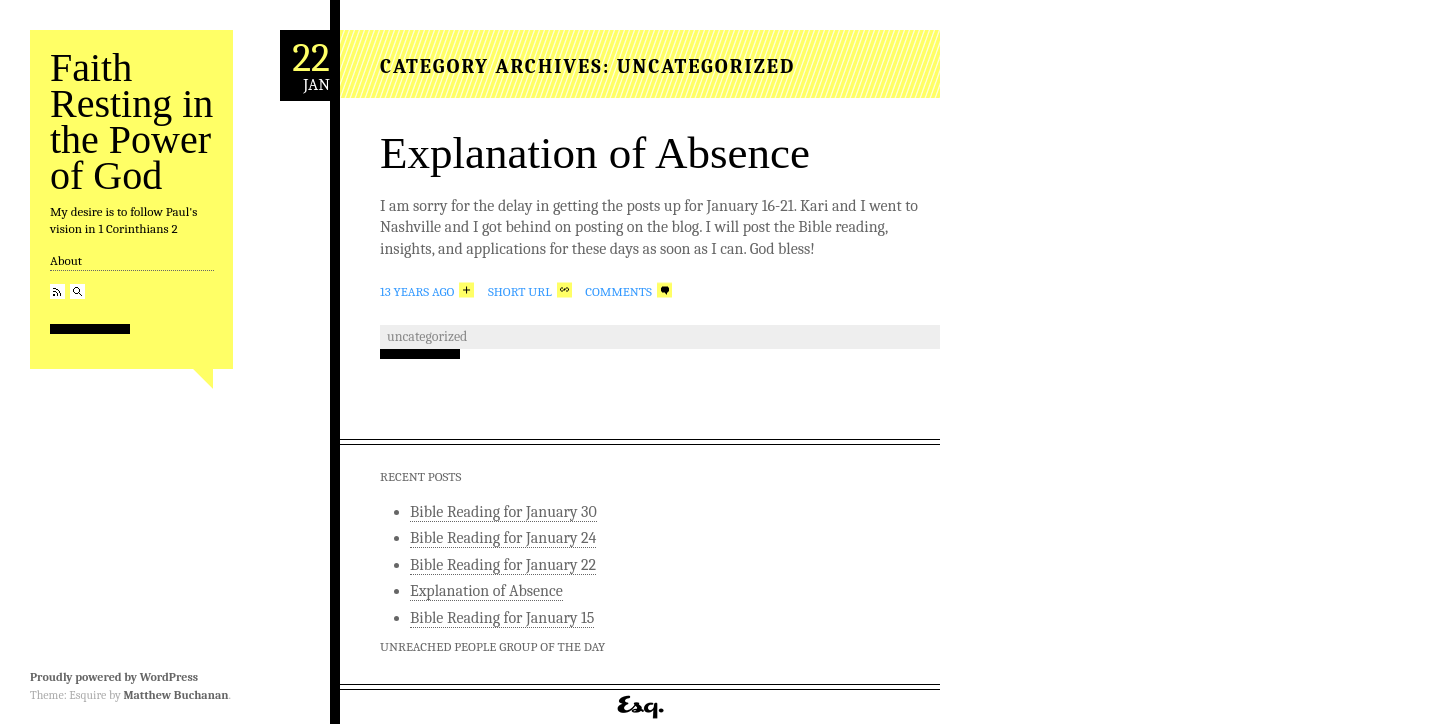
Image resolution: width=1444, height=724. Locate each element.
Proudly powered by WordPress (114, 677)
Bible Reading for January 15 (502, 618)
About (66, 260)
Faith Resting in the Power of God (131, 121)
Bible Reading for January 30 (503, 512)
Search (77, 291)
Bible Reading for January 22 (503, 565)
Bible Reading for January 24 (503, 538)
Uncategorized (427, 336)
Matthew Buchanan (175, 695)
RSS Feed (57, 291)
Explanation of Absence (595, 153)
